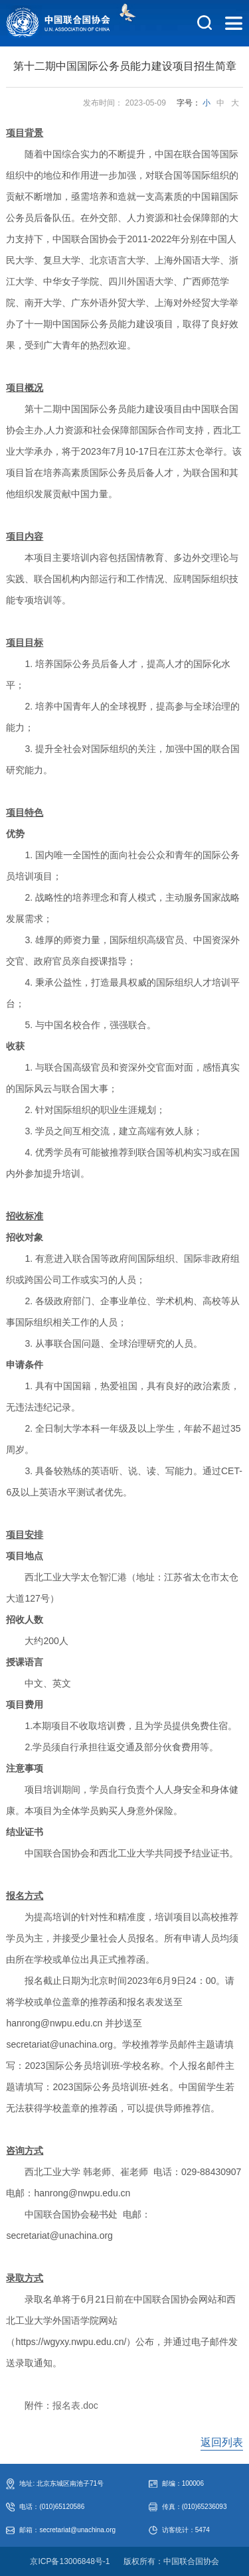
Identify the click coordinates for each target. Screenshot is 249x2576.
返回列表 (222, 2442)
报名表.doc (75, 2405)
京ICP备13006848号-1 (70, 2561)
